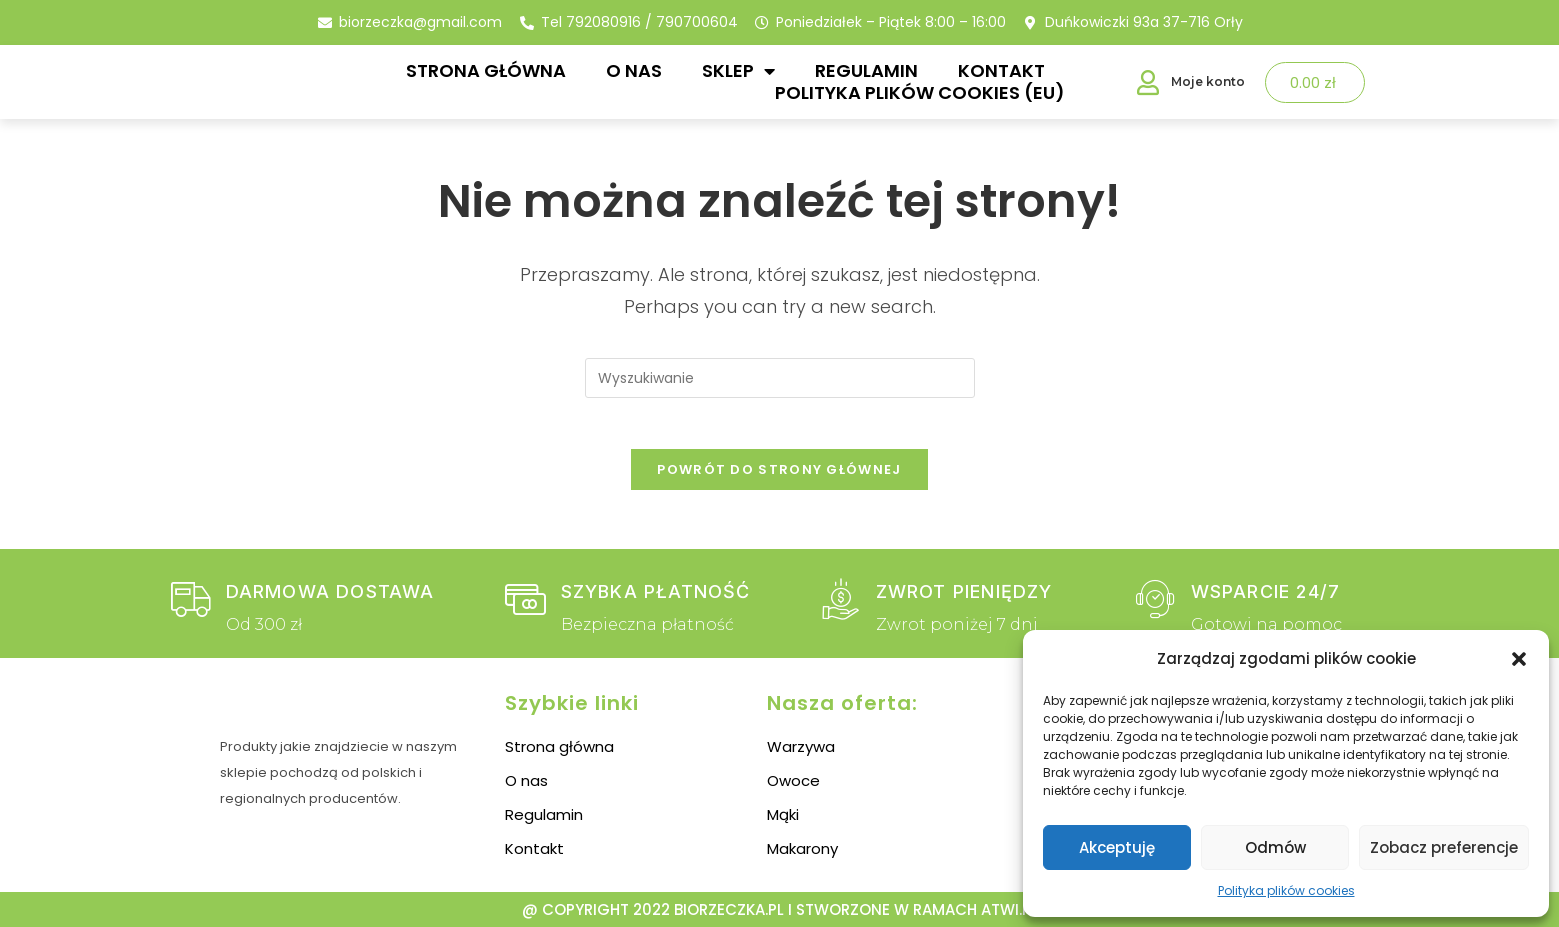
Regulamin (866, 71)
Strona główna (486, 71)
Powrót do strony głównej (779, 478)
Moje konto (1208, 81)
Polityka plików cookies (1286, 890)
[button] (1519, 659)
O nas (634, 71)
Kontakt (1001, 71)
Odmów (1275, 847)
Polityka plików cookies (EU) (920, 93)
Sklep (738, 71)
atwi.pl (1009, 909)
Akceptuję (1117, 847)
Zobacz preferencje (1444, 847)
